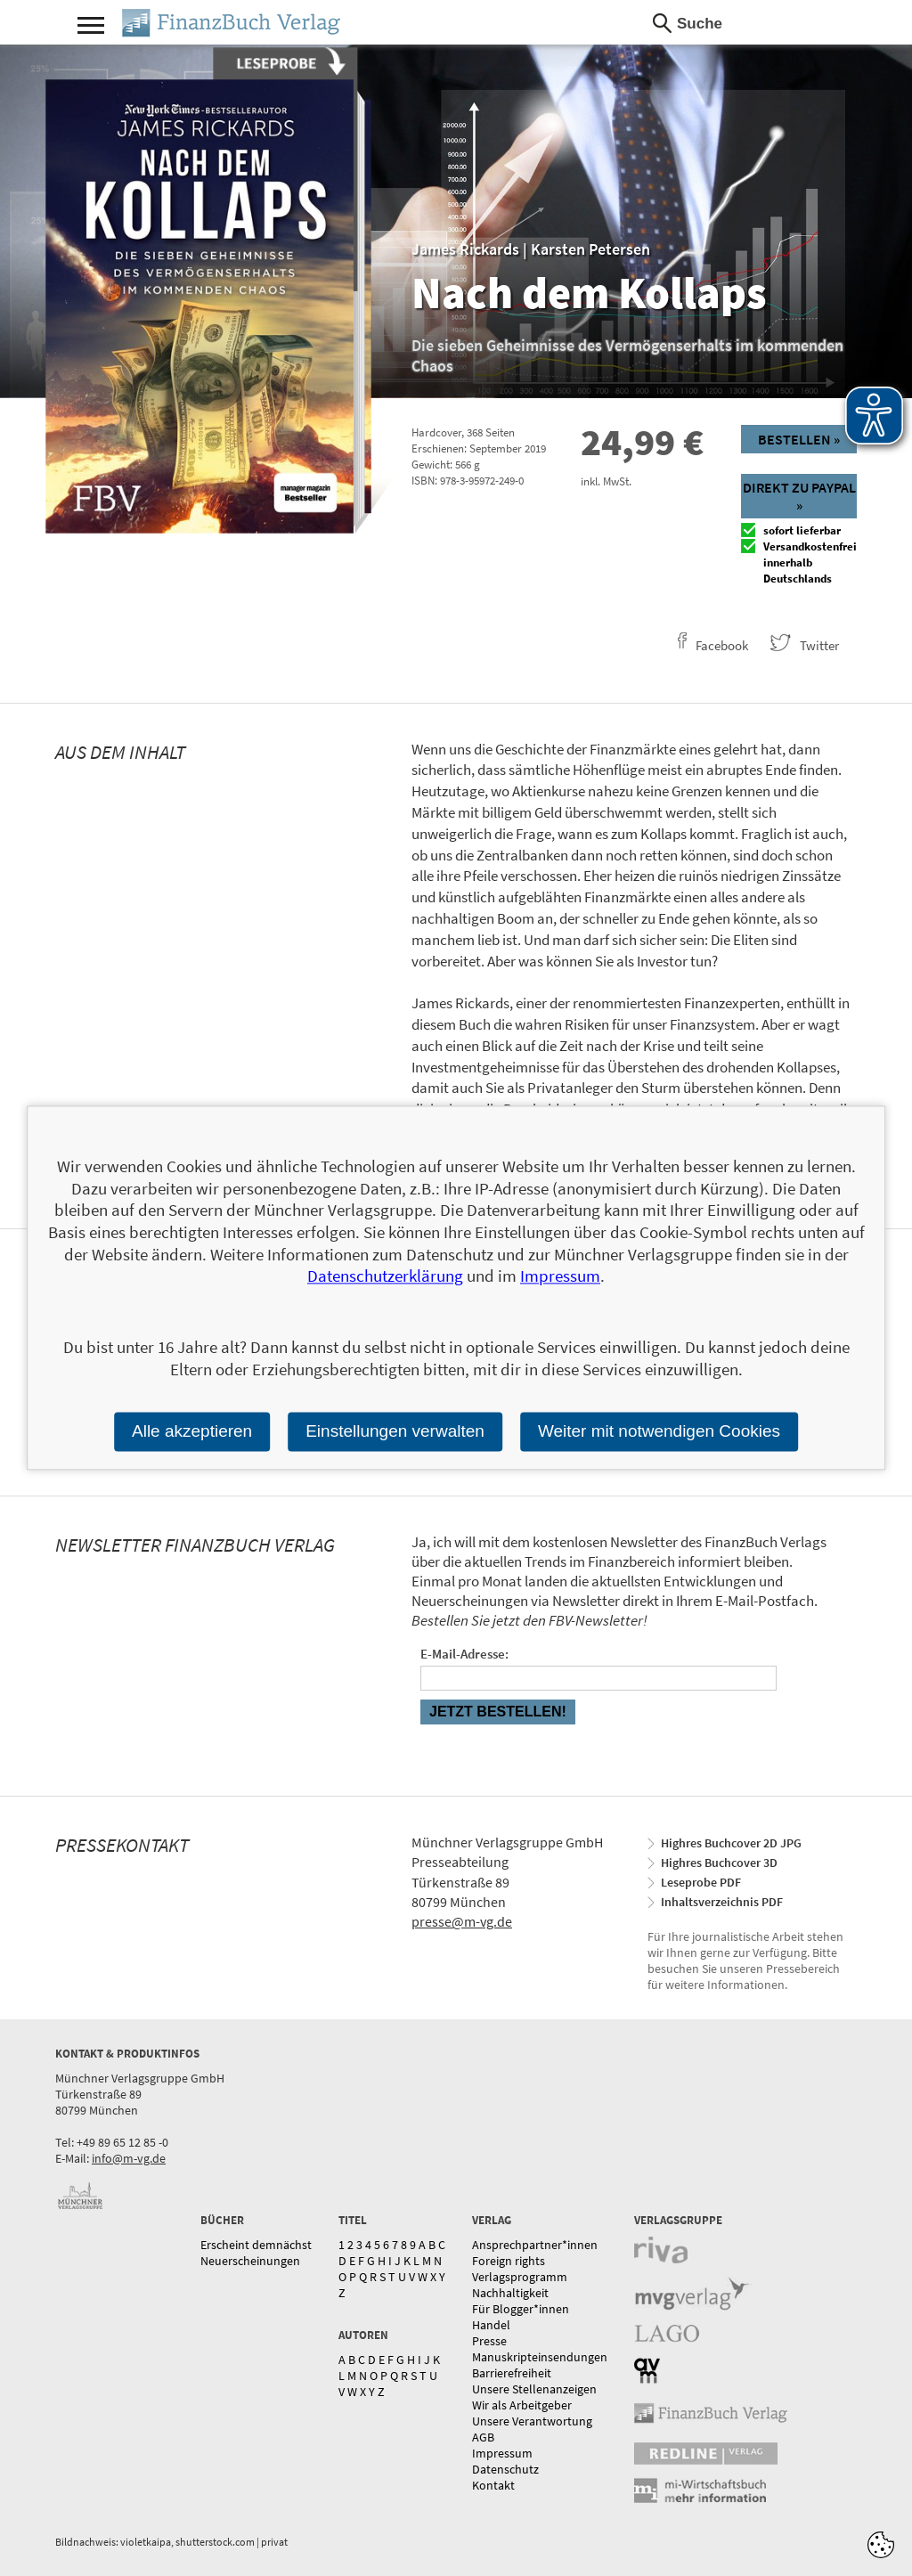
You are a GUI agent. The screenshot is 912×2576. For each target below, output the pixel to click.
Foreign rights (508, 2261)
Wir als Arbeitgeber (522, 2405)
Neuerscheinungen (250, 2261)
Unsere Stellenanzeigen (534, 2389)
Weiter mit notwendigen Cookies (659, 1431)
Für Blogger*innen (520, 2309)
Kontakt (493, 2485)
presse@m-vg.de (461, 1921)
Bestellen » (799, 439)
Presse (489, 2341)
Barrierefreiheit (511, 2373)
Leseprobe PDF (701, 1882)
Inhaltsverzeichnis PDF (722, 1902)
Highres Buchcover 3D (719, 1863)
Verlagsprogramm (519, 2277)
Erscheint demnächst (256, 2245)
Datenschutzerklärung (385, 1276)
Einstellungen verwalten (394, 1431)
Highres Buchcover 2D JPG (731, 1843)
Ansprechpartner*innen (535, 2245)
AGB (483, 2437)
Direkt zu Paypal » (799, 496)
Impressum (502, 2453)
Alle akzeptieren (192, 1431)
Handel (491, 2325)
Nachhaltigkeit (510, 2293)
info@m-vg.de (129, 2158)
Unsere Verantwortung (532, 2421)
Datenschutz (505, 2469)
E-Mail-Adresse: (464, 1653)
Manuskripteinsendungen (539, 2357)
